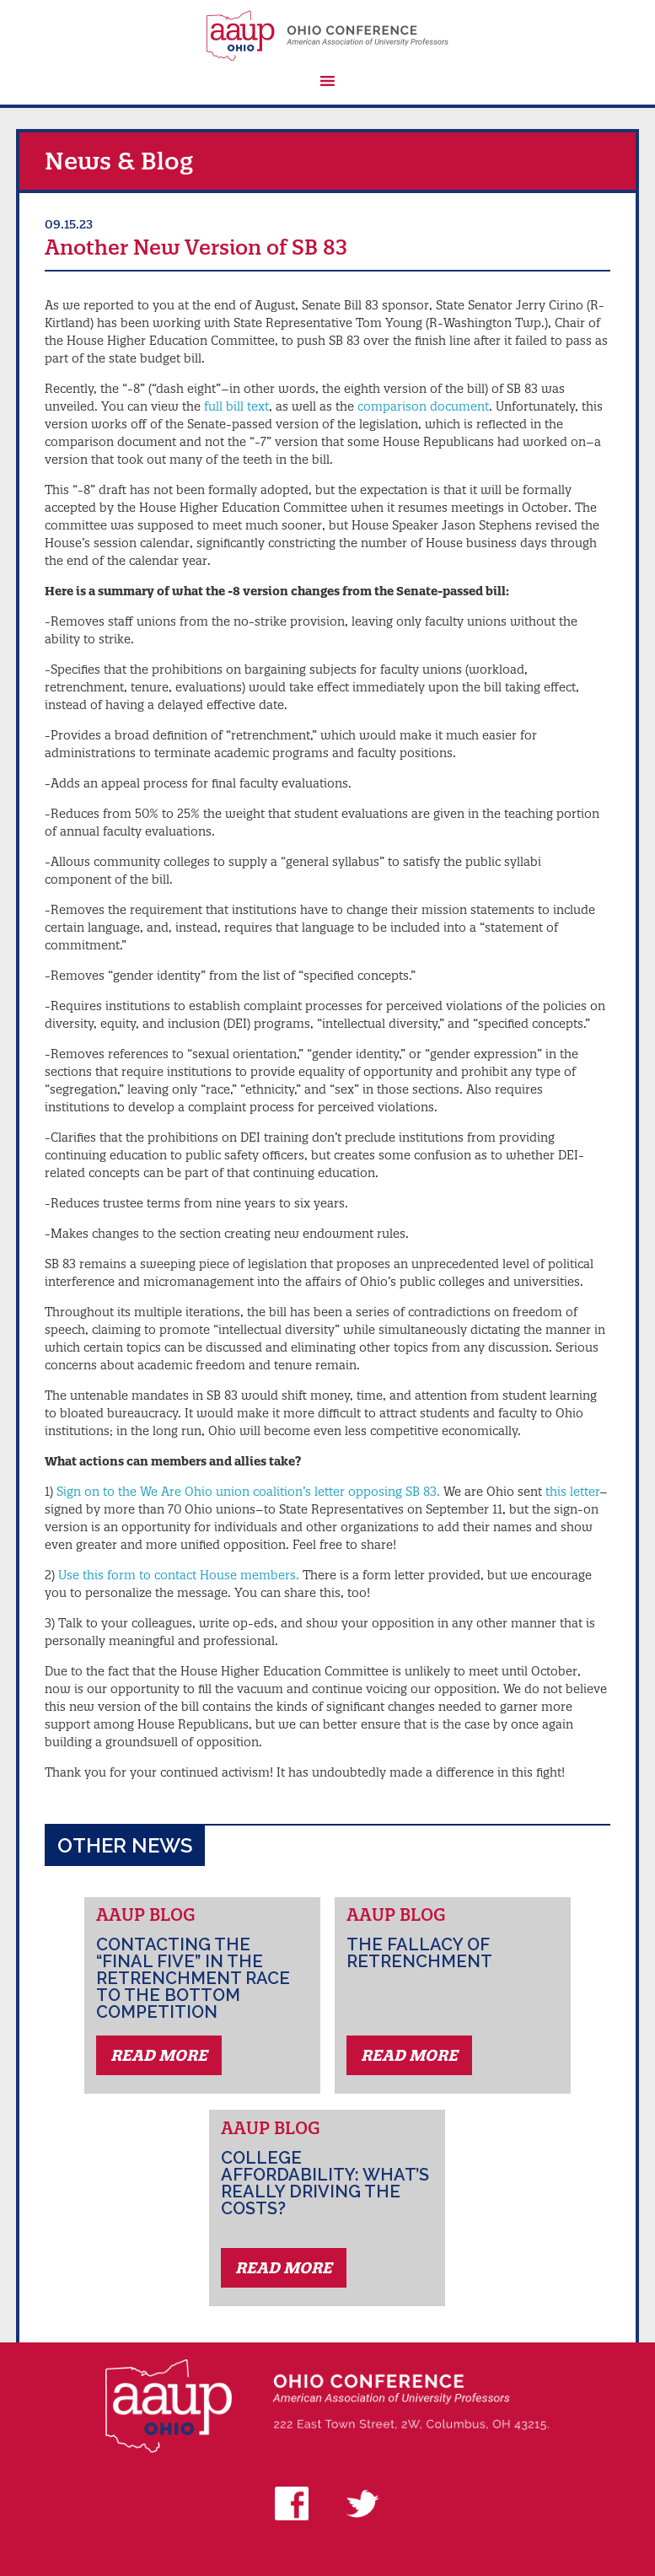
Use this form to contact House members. (178, 1575)
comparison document (423, 406)
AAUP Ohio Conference (327, 35)
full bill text (236, 406)
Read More (158, 2055)
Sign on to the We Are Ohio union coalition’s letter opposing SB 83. (248, 1491)
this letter (572, 1491)
